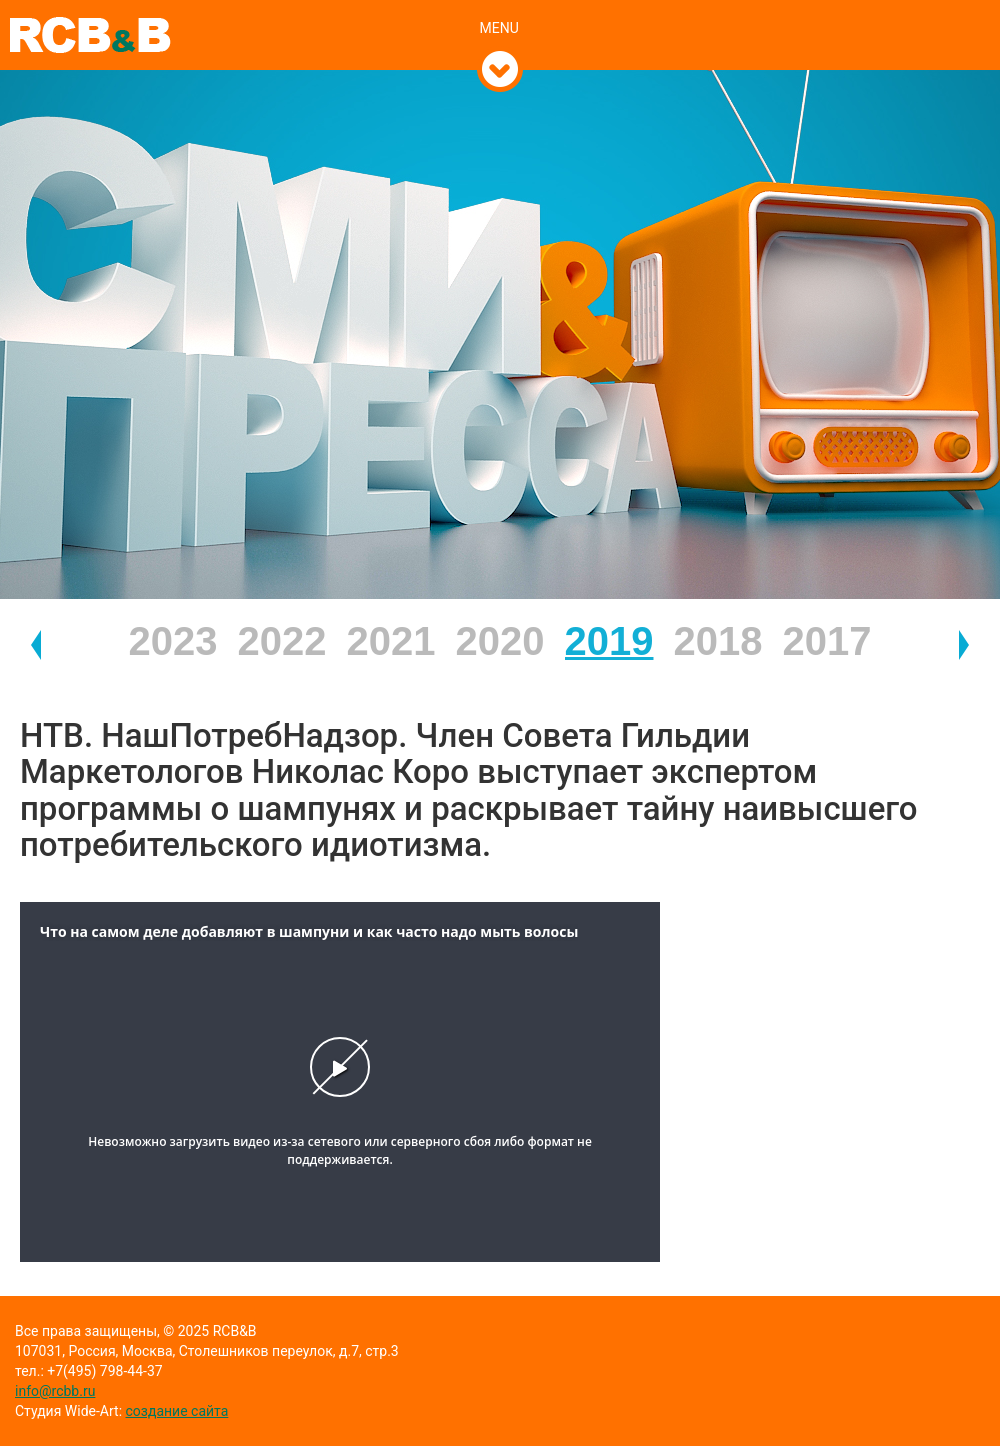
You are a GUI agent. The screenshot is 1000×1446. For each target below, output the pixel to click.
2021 (391, 641)
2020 (500, 641)
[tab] (500, 7)
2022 (282, 641)
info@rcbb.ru (55, 1391)
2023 (173, 641)
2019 (609, 641)
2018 (718, 641)
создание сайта (177, 1411)
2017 (827, 641)
